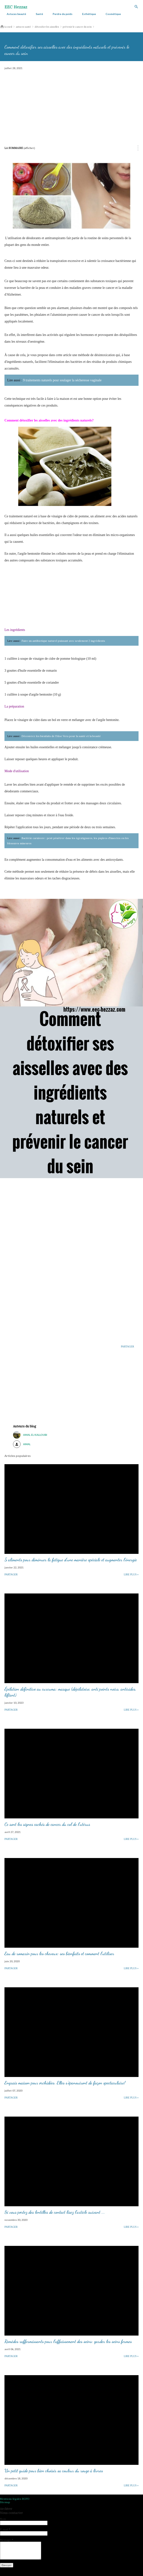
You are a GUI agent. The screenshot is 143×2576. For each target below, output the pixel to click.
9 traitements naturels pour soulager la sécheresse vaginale (62, 380)
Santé (37, 14)
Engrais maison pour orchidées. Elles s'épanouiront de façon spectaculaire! (64, 2083)
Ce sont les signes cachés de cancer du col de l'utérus (47, 1824)
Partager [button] (127, 1346)
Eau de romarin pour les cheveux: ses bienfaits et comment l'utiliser (59, 1953)
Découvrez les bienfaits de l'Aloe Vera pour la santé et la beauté (61, 736)
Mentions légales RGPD (14, 2499)
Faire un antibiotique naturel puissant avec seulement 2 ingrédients (63, 641)
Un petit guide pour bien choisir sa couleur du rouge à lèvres (53, 2470)
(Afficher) (29, 148)
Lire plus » (131, 1574)
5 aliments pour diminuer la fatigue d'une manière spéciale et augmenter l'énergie (70, 1559)
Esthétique (87, 14)
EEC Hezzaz (15, 7)
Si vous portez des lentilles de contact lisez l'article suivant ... (54, 2212)
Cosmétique (111, 14)
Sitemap (5, 2502)
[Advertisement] (71, 109)
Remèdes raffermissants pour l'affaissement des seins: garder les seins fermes (68, 2341)
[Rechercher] (136, 6)
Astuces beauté (14, 14)
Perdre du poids (60, 14)
